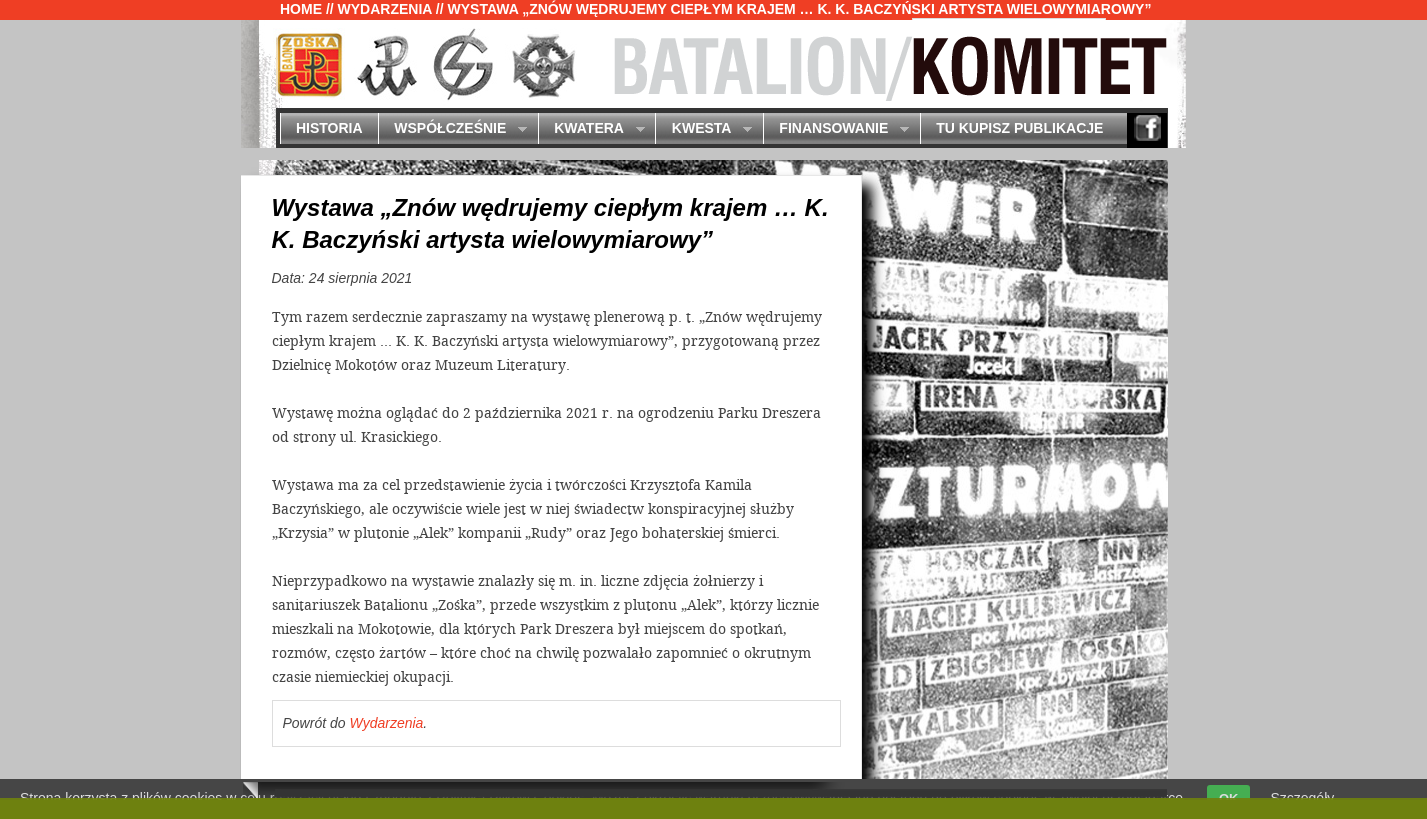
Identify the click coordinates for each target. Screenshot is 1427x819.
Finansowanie (836, 129)
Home (301, 9)
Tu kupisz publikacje (1019, 128)
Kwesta (703, 129)
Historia (329, 128)
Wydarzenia (385, 9)
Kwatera (591, 129)
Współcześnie (452, 129)
